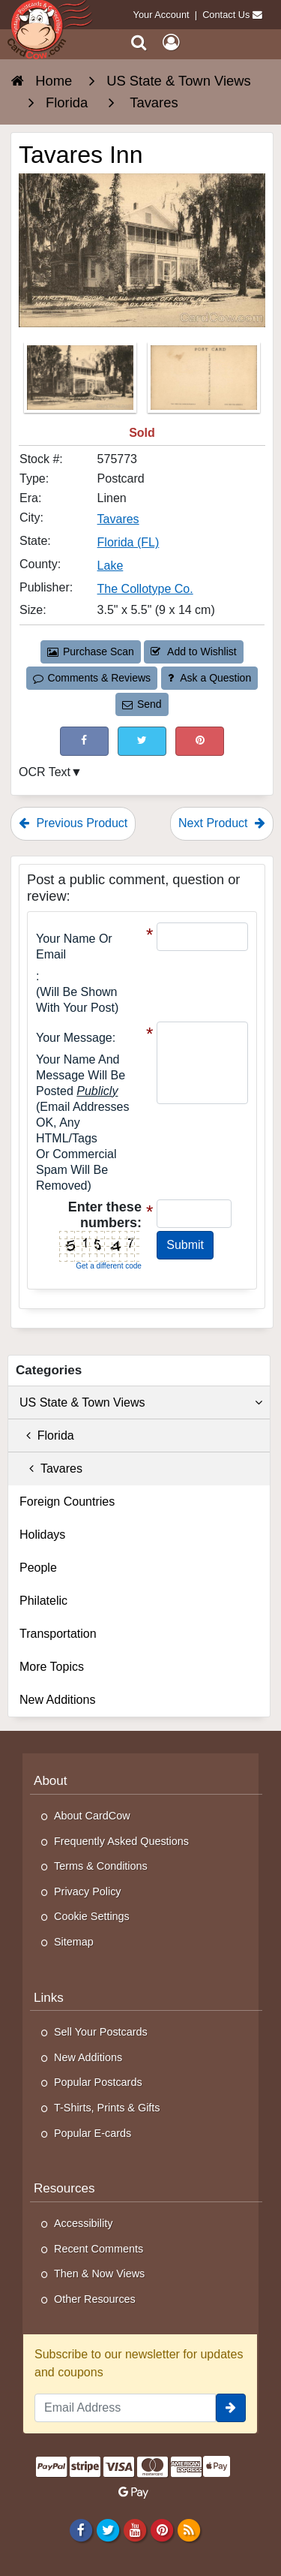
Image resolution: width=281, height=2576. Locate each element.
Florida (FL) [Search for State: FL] (128, 542)
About (50, 1781)
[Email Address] (125, 2408)
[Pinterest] (161, 2529)
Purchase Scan (90, 652)
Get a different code (109, 1266)
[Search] (139, 42)
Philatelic (43, 1600)
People (38, 1567)
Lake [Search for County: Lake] (110, 565)
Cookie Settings (92, 1916)
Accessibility (83, 2223)
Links (49, 1998)
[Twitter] (107, 2529)
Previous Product (73, 823)
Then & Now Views (99, 2274)
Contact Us (226, 14)
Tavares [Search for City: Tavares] (118, 519)
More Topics (51, 1666)
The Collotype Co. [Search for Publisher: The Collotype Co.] (145, 588)
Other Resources (95, 2299)
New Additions (57, 1699)
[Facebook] (80, 2529)
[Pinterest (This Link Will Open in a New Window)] (199, 741)
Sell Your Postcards (101, 2032)
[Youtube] (134, 2529)
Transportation (58, 1633)
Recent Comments (98, 2249)
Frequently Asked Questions (121, 1841)
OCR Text (44, 772)
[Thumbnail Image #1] (81, 381)
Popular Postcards (98, 2082)
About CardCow (92, 1816)
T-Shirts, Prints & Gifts (107, 2108)
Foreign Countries (67, 1501)
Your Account (161, 14)
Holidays (42, 1534)
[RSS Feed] (189, 2529)
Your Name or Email (74, 946)
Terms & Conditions (101, 1866)
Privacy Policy (87, 1891)
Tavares (50, 1468)
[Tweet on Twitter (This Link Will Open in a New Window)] (142, 741)
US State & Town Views (140, 1403)
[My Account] (171, 42)
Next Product (221, 823)
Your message (74, 1037)
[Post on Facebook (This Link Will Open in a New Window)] (84, 741)
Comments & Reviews (92, 678)
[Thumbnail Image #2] (204, 381)
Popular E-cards (92, 2133)
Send (141, 704)
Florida (46, 1435)
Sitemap (74, 1942)
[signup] (231, 2408)
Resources (64, 2188)
